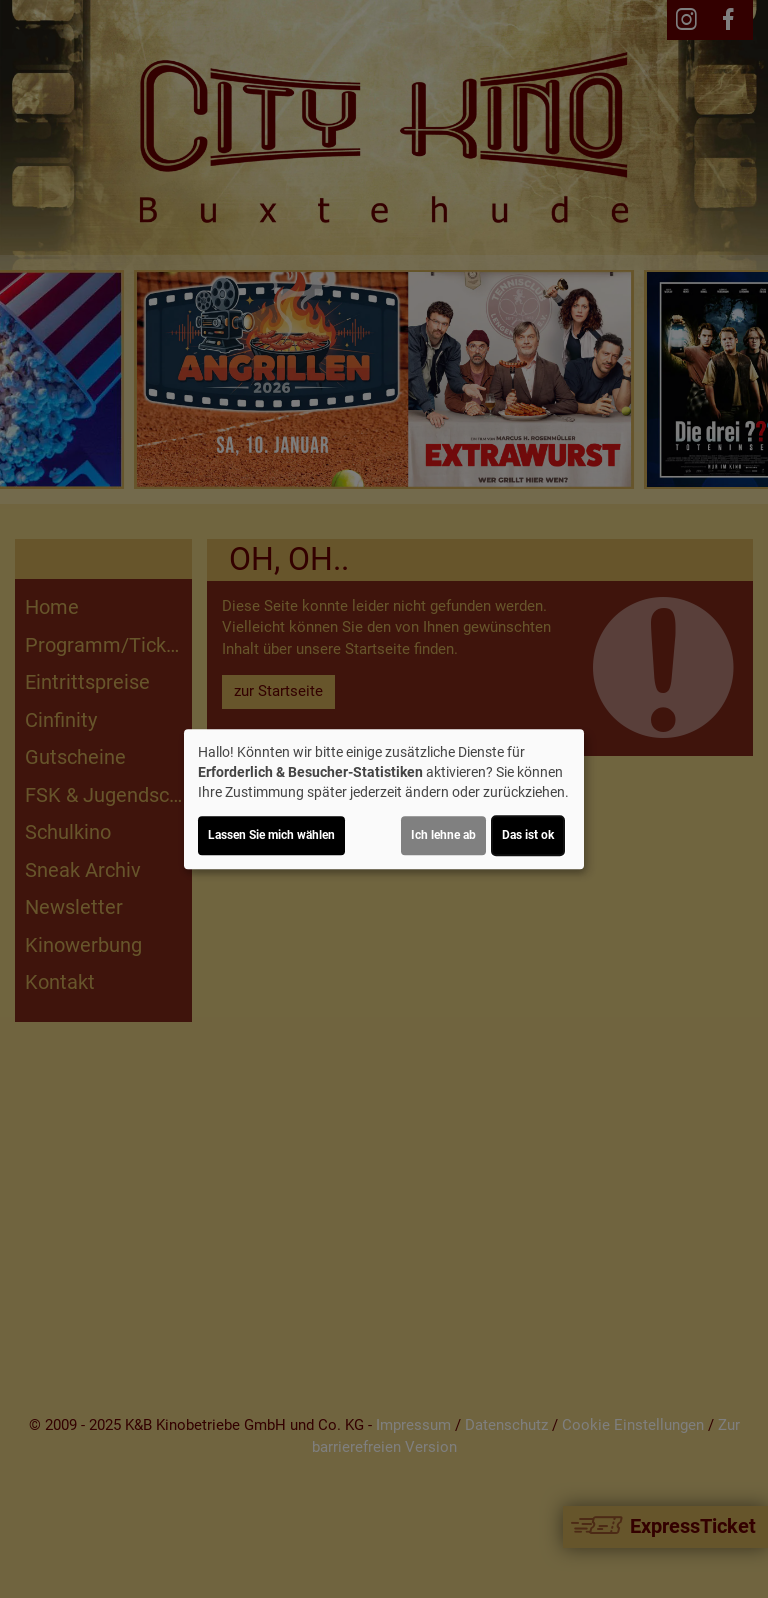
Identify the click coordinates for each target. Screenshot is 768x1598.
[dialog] (384, 799)
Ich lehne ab (443, 835)
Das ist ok (528, 835)
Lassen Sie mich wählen (271, 835)
